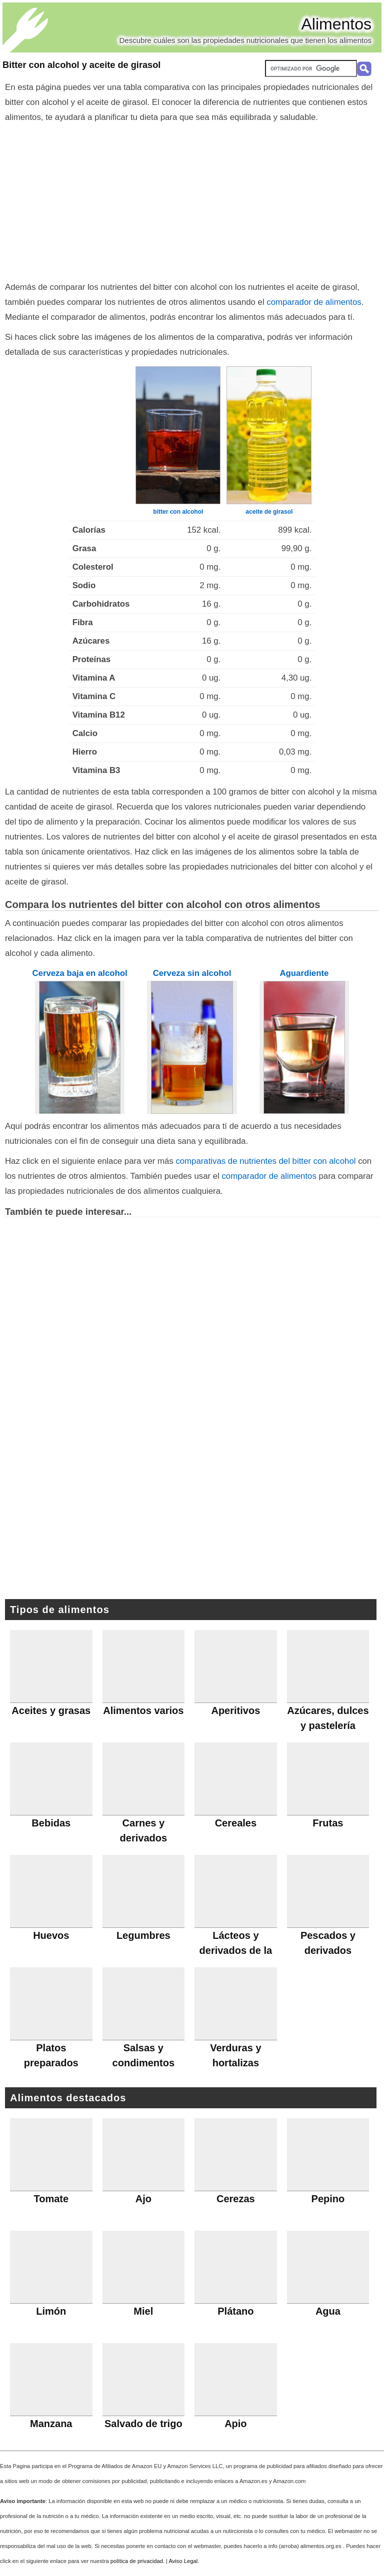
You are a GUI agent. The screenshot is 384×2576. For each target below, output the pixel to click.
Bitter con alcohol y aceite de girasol (81, 65)
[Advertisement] (191, 200)
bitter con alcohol (178, 511)
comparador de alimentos (313, 302)
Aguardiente (304, 973)
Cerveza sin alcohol (192, 973)
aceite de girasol (269, 511)
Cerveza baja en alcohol (79, 973)
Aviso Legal (183, 2561)
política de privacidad (136, 2561)
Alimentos (337, 24)
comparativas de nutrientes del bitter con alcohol (266, 1161)
